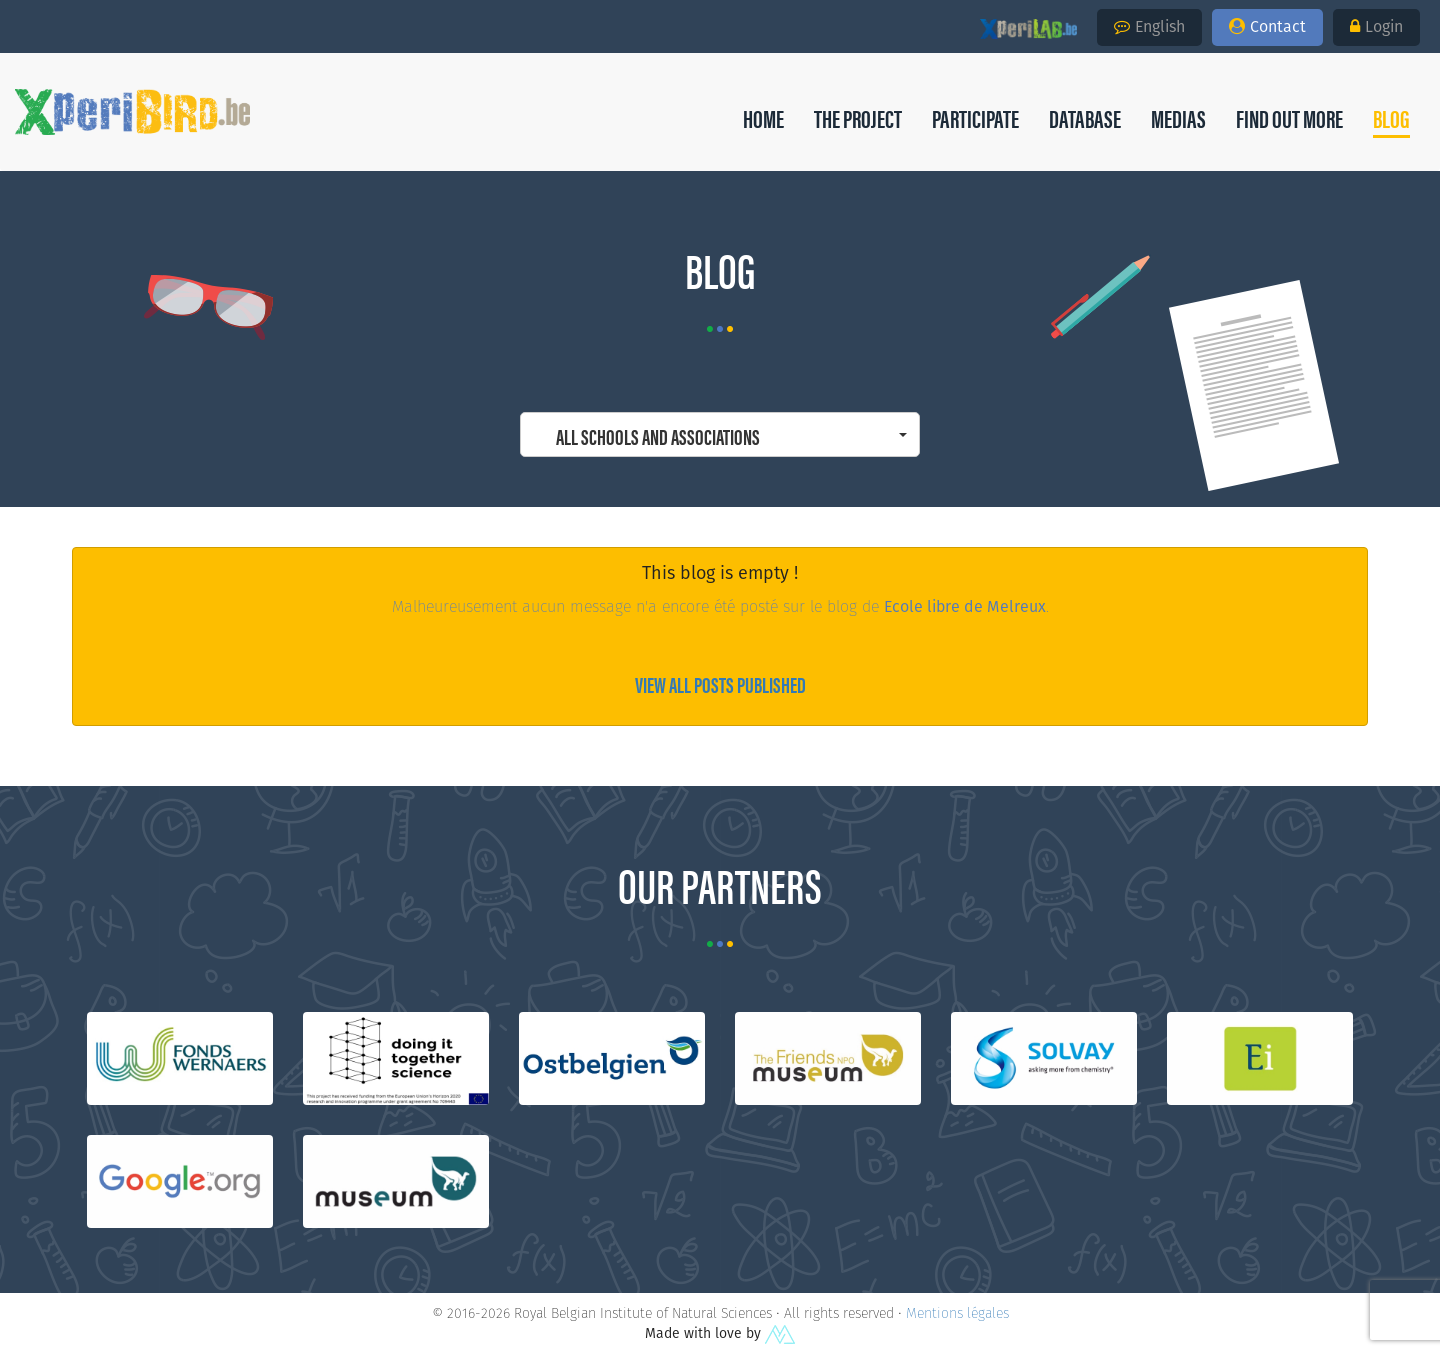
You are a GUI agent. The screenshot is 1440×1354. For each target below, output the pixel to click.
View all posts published (720, 683)
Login (1376, 26)
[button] (1391, 118)
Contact (1267, 26)
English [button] (1149, 26)
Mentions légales (957, 1313)
